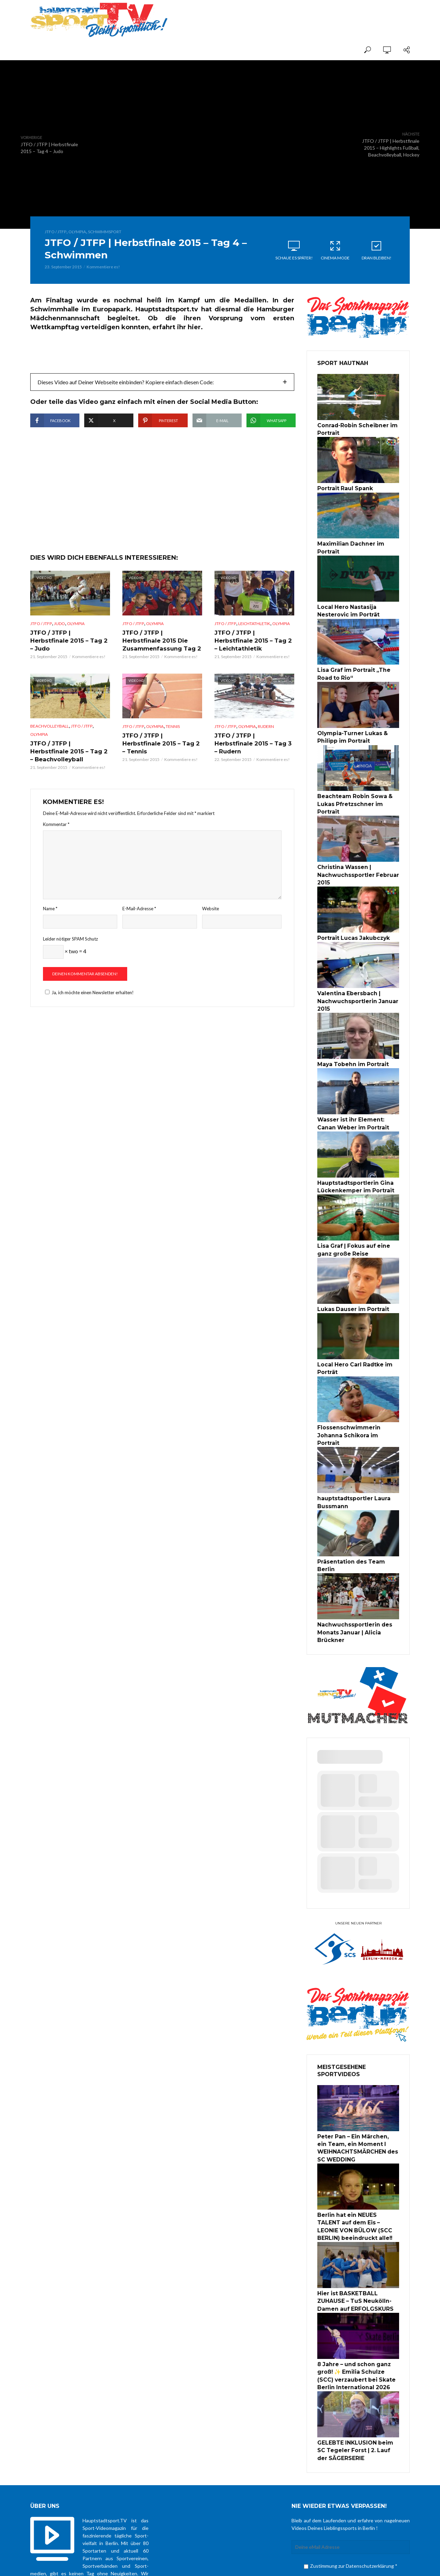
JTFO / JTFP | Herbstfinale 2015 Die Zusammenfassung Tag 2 (160, 660)
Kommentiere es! (103, 266)
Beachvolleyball (49, 745)
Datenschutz (270, 2564)
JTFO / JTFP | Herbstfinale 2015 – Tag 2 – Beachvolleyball (68, 770)
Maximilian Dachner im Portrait (357, 541)
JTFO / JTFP (55, 231)
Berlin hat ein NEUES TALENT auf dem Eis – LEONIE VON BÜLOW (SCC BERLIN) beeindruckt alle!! (355, 2161)
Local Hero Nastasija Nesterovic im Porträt (345, 599)
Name (50, 922)
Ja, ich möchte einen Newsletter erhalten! (88, 1006)
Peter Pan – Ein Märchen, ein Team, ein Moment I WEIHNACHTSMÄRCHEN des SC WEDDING (358, 2086)
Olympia (77, 231)
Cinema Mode (335, 250)
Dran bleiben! (376, 250)
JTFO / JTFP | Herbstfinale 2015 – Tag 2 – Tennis (160, 759)
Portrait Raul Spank (342, 487)
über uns (242, 2564)
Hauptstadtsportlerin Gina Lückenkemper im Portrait (351, 1153)
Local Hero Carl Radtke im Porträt (351, 1330)
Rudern (266, 746)
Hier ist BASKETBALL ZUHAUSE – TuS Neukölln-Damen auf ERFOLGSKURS (358, 2233)
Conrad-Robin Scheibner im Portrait (353, 428)
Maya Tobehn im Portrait (349, 1033)
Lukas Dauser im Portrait (349, 1272)
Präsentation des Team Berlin (356, 1512)
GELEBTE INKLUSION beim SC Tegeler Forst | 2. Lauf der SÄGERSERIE (355, 2377)
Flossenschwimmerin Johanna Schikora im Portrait (356, 1392)
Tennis (173, 746)
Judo (59, 644)
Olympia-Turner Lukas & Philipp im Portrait (349, 722)
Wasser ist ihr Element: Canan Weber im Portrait (356, 1091)
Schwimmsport (104, 231)
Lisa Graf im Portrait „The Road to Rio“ (357, 660)
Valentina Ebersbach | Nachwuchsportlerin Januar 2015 (353, 972)
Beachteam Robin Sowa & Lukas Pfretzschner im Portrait (357, 784)
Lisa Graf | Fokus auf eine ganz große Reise (357, 1214)
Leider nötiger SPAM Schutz (70, 952)
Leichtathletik (254, 644)
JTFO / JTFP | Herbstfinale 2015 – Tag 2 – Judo (68, 657)
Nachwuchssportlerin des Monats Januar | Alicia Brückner (351, 1574)
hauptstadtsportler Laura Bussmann (350, 1453)
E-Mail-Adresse (139, 922)
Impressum (299, 2564)
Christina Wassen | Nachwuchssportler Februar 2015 (354, 849)
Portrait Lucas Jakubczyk (350, 910)
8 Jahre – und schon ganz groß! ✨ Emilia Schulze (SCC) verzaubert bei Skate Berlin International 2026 (358, 2305)
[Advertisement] (329, 14)
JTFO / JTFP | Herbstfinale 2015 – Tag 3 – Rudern (252, 759)
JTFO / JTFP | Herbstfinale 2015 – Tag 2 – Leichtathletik (252, 660)
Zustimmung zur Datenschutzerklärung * (350, 2491)
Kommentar (56, 838)
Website (210, 922)
